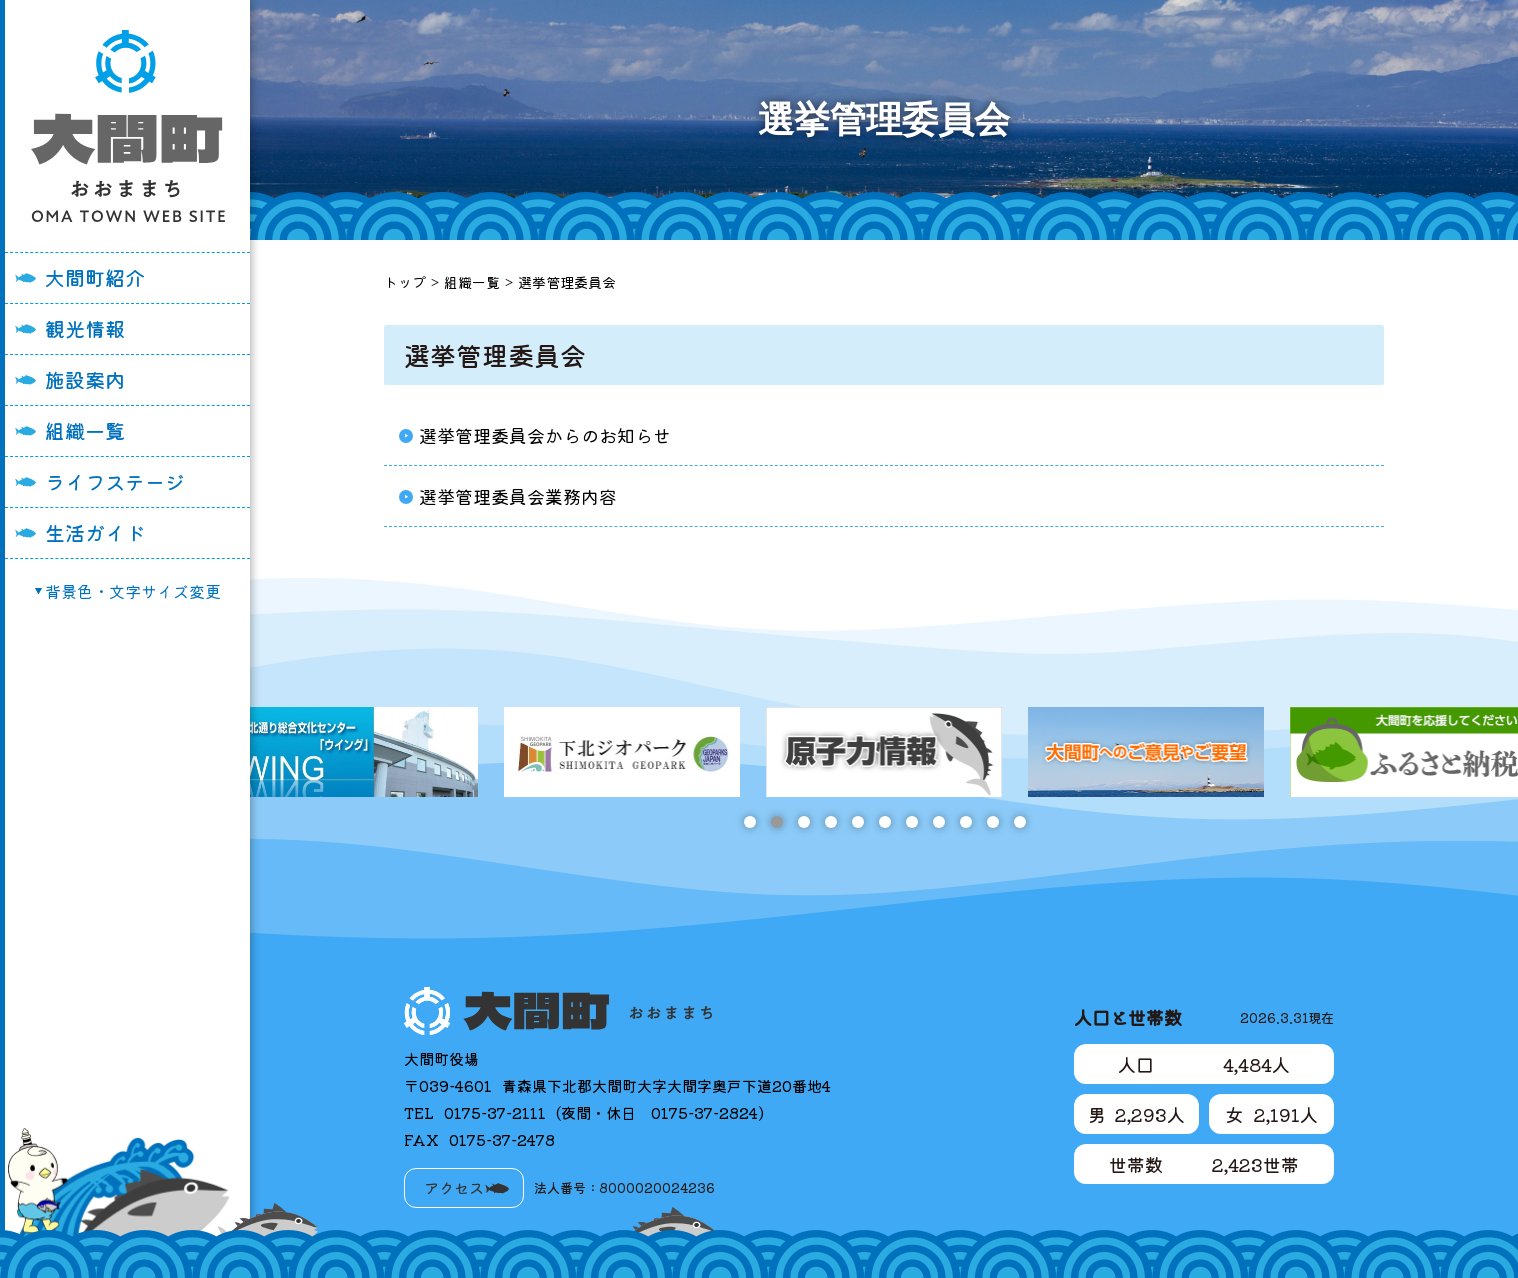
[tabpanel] (754, 752)
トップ (405, 282)
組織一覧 (85, 430)
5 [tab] (857, 822)
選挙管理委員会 (567, 282)
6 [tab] (884, 822)
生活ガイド (95, 532)
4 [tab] (830, 822)
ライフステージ (115, 481)
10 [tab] (992, 822)
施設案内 (85, 379)
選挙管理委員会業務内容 (518, 496)
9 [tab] (965, 822)
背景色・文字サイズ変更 (133, 591)
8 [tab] (938, 822)
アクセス (454, 1187)
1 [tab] (749, 822)
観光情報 (85, 328)
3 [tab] (803, 822)
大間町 (128, 126)
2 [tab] (776, 822)
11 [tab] (1019, 822)
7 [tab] (911, 822)
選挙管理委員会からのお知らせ (545, 435)
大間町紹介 (95, 277)
